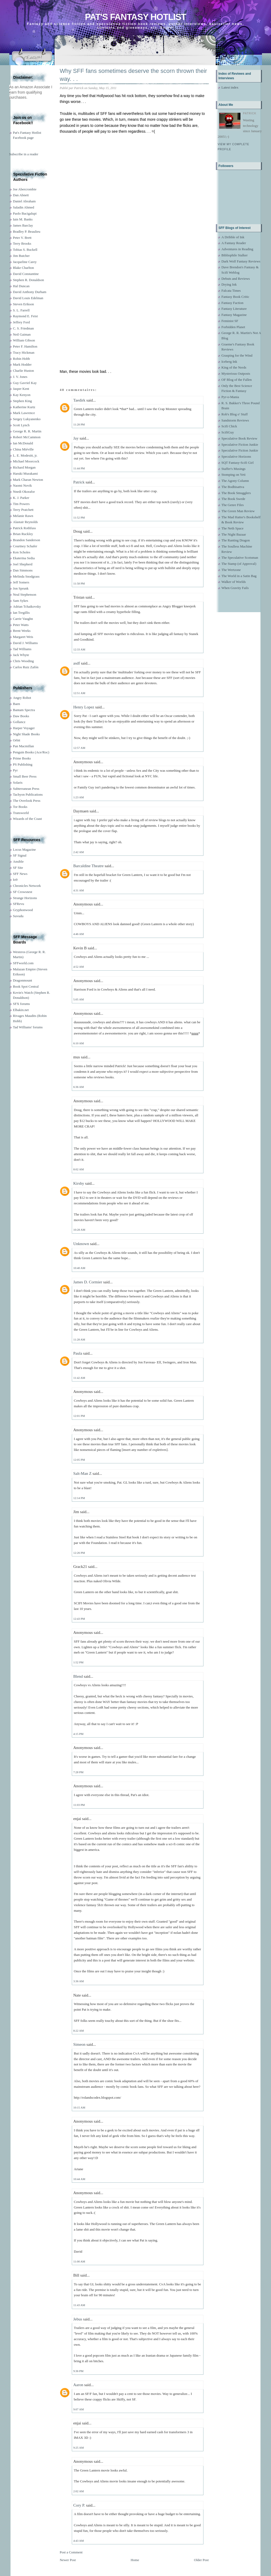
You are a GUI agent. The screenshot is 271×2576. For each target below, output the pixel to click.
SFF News (20, 874)
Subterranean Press (26, 789)
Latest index (230, 87)
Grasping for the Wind (237, 355)
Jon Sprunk (21, 588)
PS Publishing (22, 764)
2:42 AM (78, 852)
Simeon (79, 2044)
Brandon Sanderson (26, 540)
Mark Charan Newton (28, 480)
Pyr (15, 770)
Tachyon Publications (28, 794)
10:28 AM (79, 1229)
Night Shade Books (26, 734)
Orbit (16, 740)
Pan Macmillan (23, 746)
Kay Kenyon (22, 395)
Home (135, 2560)
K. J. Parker (21, 498)
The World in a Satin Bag (239, 576)
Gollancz (19, 722)
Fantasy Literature (234, 309)
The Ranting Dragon (236, 540)
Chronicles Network (27, 886)
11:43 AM (79, 2305)
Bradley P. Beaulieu (26, 231)
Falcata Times (231, 291)
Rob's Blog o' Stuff (235, 414)
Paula (77, 1353)
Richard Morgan (24, 467)
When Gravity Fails (235, 588)
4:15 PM (78, 1733)
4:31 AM (78, 890)
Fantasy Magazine (234, 315)
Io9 (15, 880)
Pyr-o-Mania (230, 397)
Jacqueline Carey (25, 262)
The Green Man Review (238, 511)
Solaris (18, 782)
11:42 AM (79, 1377)
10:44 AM (79, 2179)
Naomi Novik (22, 485)
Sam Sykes (20, 601)
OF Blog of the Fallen (237, 380)
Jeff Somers (21, 582)
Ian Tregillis (21, 613)
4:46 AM (78, 934)
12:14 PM (79, 1498)
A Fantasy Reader (234, 243)
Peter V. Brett (22, 238)
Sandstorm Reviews (235, 420)
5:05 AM (78, 999)
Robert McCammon (27, 437)
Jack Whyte (21, 655)
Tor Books (20, 807)
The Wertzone (231, 570)
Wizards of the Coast (27, 819)
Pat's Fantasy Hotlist (135, 17)
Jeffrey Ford (21, 322)
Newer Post (68, 2560)
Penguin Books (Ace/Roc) (31, 752)
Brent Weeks (22, 631)
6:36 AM (78, 1086)
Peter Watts (21, 625)
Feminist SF (230, 321)
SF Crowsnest (22, 892)
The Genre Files (233, 505)
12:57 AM (79, 747)
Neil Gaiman (22, 334)
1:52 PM (78, 1662)
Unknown (81, 1244)
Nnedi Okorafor (24, 492)
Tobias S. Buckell (25, 250)
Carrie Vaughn (23, 619)
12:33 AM (79, 649)
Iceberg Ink (229, 362)
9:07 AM (78, 2409)
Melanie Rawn (23, 516)
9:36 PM (78, 2371)
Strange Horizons (25, 898)
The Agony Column (235, 481)
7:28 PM (78, 1772)
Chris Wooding (23, 661)
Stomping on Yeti (234, 475)
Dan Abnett (21, 195)
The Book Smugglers (236, 493)
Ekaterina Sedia (24, 558)
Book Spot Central (26, 986)
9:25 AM (78, 2447)
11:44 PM (79, 468)
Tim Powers (21, 504)
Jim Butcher (21, 256)
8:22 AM (78, 2030)
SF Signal (20, 855)
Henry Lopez (83, 707)
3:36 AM (78, 1981)
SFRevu (18, 904)
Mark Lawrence (24, 413)
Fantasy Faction (233, 303)
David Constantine (26, 274)
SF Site (18, 868)
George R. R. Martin (27, 431)
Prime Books (22, 758)
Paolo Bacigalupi (25, 213)
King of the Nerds (234, 367)
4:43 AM (78, 2540)
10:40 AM (79, 1268)
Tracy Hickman (24, 352)
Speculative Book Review (239, 438)
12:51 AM (79, 693)
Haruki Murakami (25, 473)
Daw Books (21, 716)
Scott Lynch (21, 425)
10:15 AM (79, 2107)
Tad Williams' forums (28, 1027)
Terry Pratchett (23, 510)
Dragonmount (22, 980)
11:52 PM (79, 517)
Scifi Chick (229, 426)
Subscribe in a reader (23, 154)
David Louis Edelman (28, 298)
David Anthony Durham (30, 292)
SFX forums (21, 1004)
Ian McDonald (23, 443)
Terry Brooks (22, 243)
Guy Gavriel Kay (25, 383)
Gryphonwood (23, 910)
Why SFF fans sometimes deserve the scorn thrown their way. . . (133, 75)
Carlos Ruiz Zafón (26, 667)
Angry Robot (22, 698)
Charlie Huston (23, 371)
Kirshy (78, 1183)
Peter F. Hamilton (25, 346)
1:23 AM (78, 797)
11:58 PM (79, 583)
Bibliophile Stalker (235, 255)
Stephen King (22, 401)
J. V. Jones (20, 377)
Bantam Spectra (24, 710)
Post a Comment (71, 2552)
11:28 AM (79, 1339)
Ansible (18, 861)
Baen (16, 704)
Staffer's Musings (234, 469)
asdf (76, 663)
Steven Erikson (23, 304)
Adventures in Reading (237, 249)
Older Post (201, 2560)
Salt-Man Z (82, 1473)
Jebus (77, 2319)
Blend (78, 1676)
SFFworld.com (23, 963)
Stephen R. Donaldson (28, 280)
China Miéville (23, 449)
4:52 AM (78, 966)
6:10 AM (78, 1043)
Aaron (78, 2385)
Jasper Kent (21, 389)
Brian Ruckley (23, 534)
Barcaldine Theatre (88, 866)
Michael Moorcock (26, 461)
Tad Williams (22, 649)
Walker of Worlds (234, 582)
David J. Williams (25, 643)
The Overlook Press (26, 801)
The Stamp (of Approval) (239, 564)
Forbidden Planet (233, 327)
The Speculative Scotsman (240, 558)
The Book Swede (233, 499)
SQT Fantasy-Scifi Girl (238, 463)
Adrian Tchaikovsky (27, 606)
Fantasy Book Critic (235, 297)
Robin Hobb (21, 359)
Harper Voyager (24, 728)
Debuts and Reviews (236, 279)
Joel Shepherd (22, 564)
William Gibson (24, 340)
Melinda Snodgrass (26, 576)
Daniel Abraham (24, 201)
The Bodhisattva (233, 487)
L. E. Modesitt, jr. (25, 455)
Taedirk (79, 400)
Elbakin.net (21, 1010)
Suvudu (18, 916)
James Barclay (23, 225)
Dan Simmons (23, 570)
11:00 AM (79, 2261)
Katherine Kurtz (24, 407)
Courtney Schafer (25, 546)
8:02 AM (78, 1169)
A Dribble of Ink (233, 237)
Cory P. (79, 2505)
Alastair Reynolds (25, 522)
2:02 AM (78, 2491)
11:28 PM (79, 424)
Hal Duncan (21, 286)
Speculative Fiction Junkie (240, 444)
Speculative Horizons (236, 456)
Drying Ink (229, 284)
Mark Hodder (22, 364)
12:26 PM (79, 1552)
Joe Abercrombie (24, 189)
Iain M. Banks (23, 219)
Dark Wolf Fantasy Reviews (241, 261)
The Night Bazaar (234, 534)
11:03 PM (79, 1804)
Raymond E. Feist (25, 316)
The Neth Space (233, 528)
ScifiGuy (228, 432)
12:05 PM (79, 1459)
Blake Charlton (23, 268)
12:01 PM (79, 1415)
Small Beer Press (25, 776)
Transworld (21, 813)
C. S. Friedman (23, 328)
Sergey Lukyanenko (27, 419)
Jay (76, 438)
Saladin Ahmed (23, 207)
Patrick (79, 482)
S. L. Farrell (21, 310)
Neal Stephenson (24, 594)
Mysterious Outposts (236, 373)
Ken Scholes (21, 552)
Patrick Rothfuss (24, 528)
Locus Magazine (24, 849)
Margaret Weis (23, 637)
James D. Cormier (87, 1282)
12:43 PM (79, 1618)
